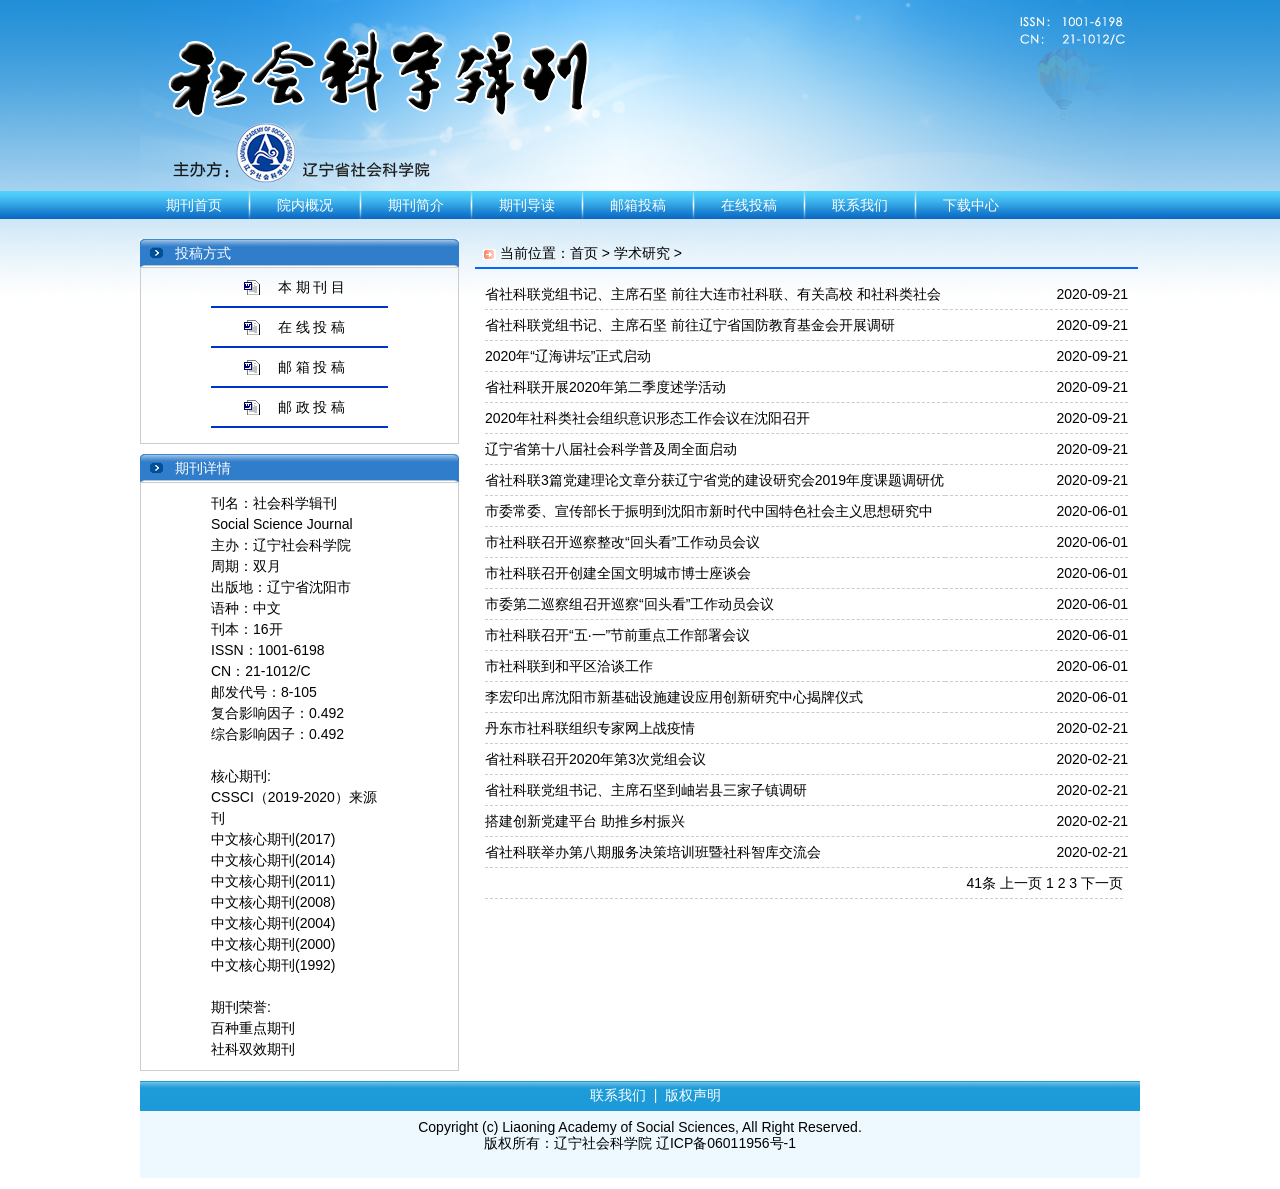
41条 (982, 883)
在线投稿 (749, 205)
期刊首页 (194, 205)
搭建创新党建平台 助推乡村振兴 (585, 821)
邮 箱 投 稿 (312, 367)
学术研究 (642, 253)
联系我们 (860, 205)
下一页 (1102, 883)
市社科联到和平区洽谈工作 (569, 666)
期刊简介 (416, 205)
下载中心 (971, 205)
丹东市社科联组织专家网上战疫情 (590, 728)
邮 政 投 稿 (312, 407)
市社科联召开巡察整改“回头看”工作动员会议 (622, 542)
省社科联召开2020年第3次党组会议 (595, 759)
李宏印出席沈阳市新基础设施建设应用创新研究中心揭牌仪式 (674, 697)
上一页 (1021, 883)
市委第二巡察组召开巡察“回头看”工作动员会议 (629, 604)
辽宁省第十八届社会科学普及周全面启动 (611, 449)
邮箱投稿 (638, 205)
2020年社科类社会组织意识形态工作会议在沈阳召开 (647, 418)
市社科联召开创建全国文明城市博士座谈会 (618, 573)
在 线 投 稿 (312, 327)
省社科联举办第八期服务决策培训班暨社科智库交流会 (653, 852)
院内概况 (305, 205)
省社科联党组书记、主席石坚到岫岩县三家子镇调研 (646, 790)
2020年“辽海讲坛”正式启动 (568, 356)
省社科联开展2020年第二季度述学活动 (605, 387)
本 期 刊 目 (312, 287)
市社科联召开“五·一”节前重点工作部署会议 (617, 635)
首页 (584, 253)
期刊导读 (527, 205)
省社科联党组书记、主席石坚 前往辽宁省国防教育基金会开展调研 (690, 325)
